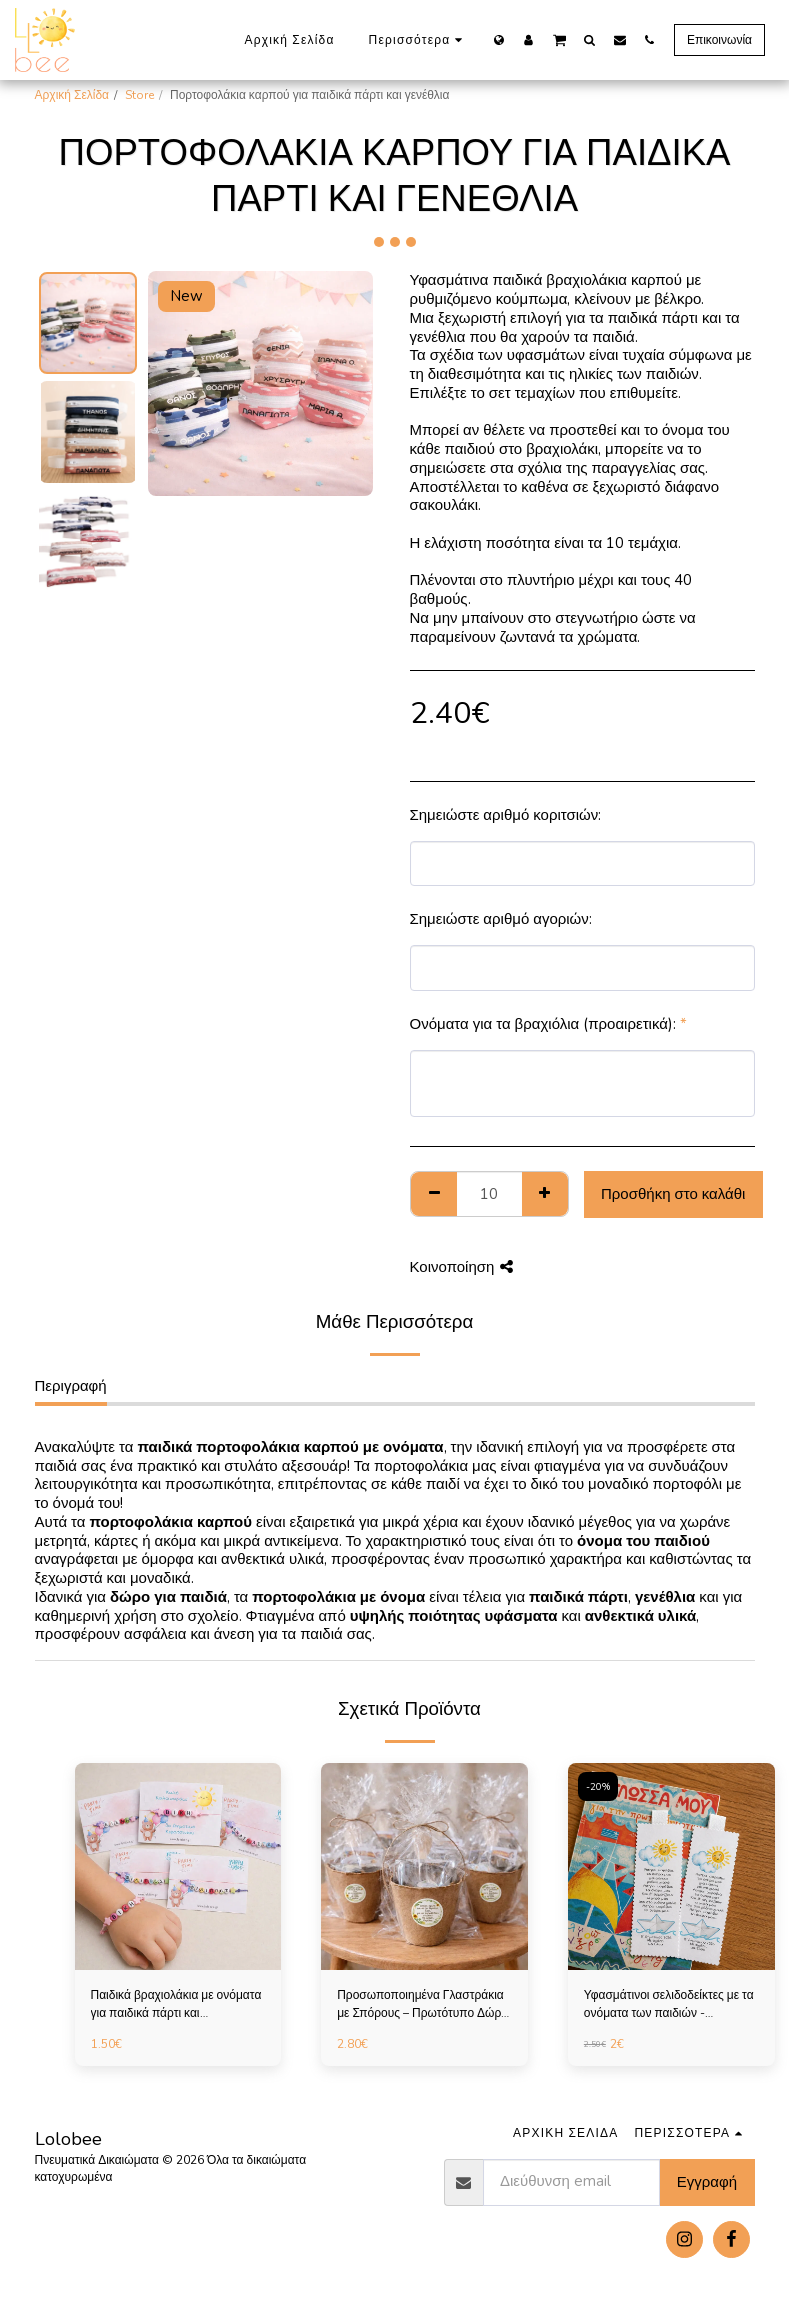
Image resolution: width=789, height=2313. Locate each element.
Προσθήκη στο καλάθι (673, 1194)
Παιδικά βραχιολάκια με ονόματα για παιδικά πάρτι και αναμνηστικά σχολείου (176, 2004)
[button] (559, 39)
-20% (598, 1786)
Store (139, 95)
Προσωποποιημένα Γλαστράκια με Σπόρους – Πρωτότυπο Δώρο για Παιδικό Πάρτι (422, 2004)
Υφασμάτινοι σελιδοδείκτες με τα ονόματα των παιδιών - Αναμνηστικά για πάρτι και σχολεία (669, 2004)
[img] (178, 1866)
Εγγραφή (707, 2182)
